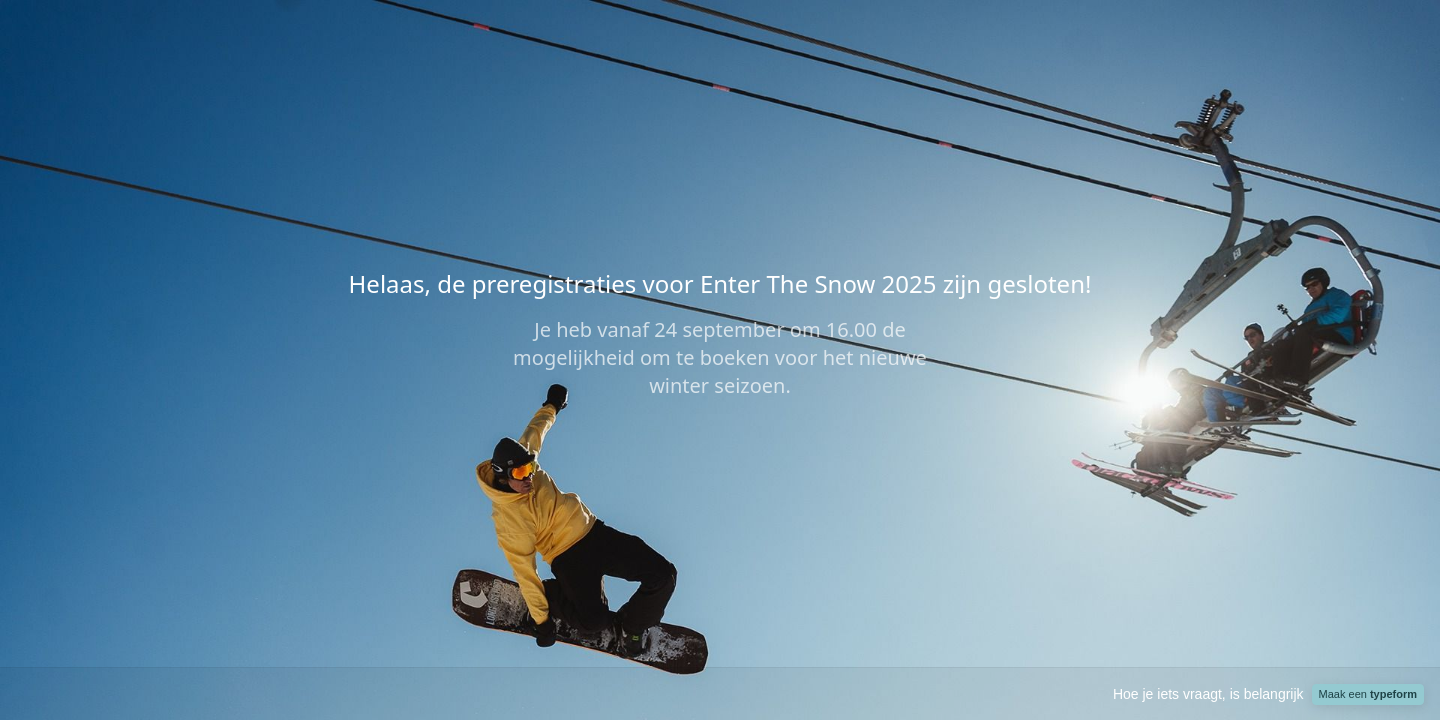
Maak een (1368, 694)
